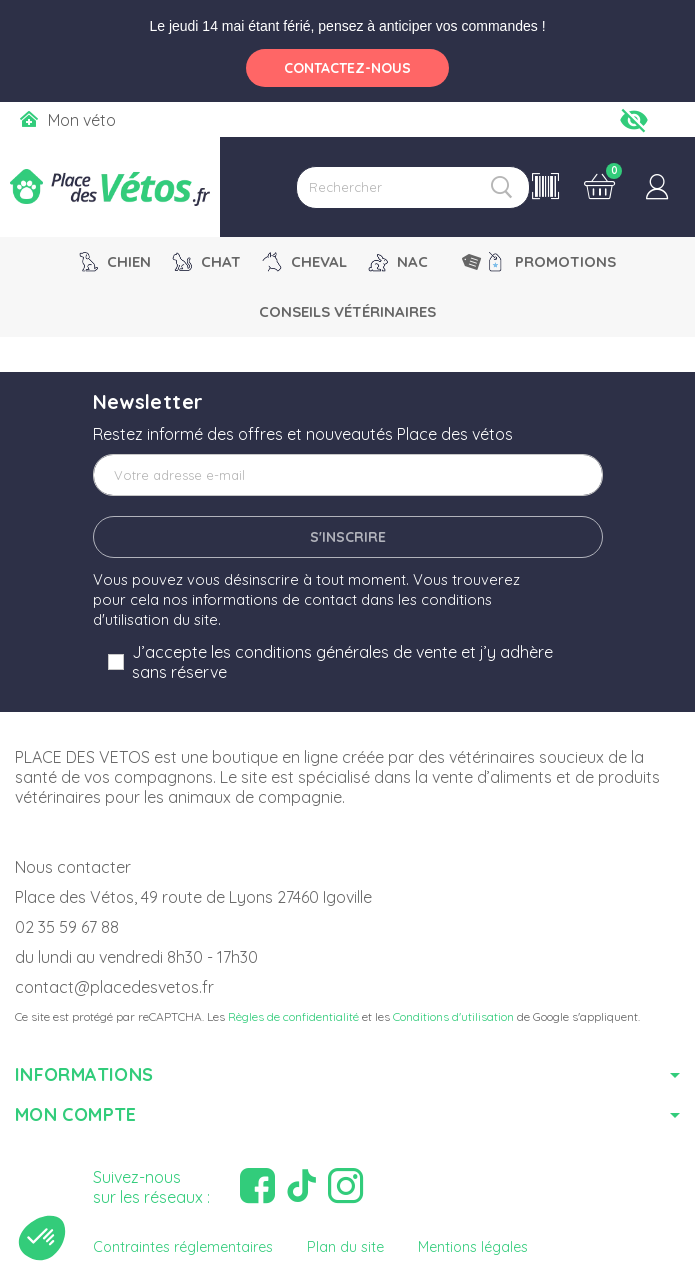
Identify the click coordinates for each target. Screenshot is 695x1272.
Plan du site (345, 1247)
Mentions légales (473, 1247)
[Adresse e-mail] (348, 475)
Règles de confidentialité (293, 1016)
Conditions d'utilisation (453, 1016)
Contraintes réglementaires (183, 1247)
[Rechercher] (413, 187)
